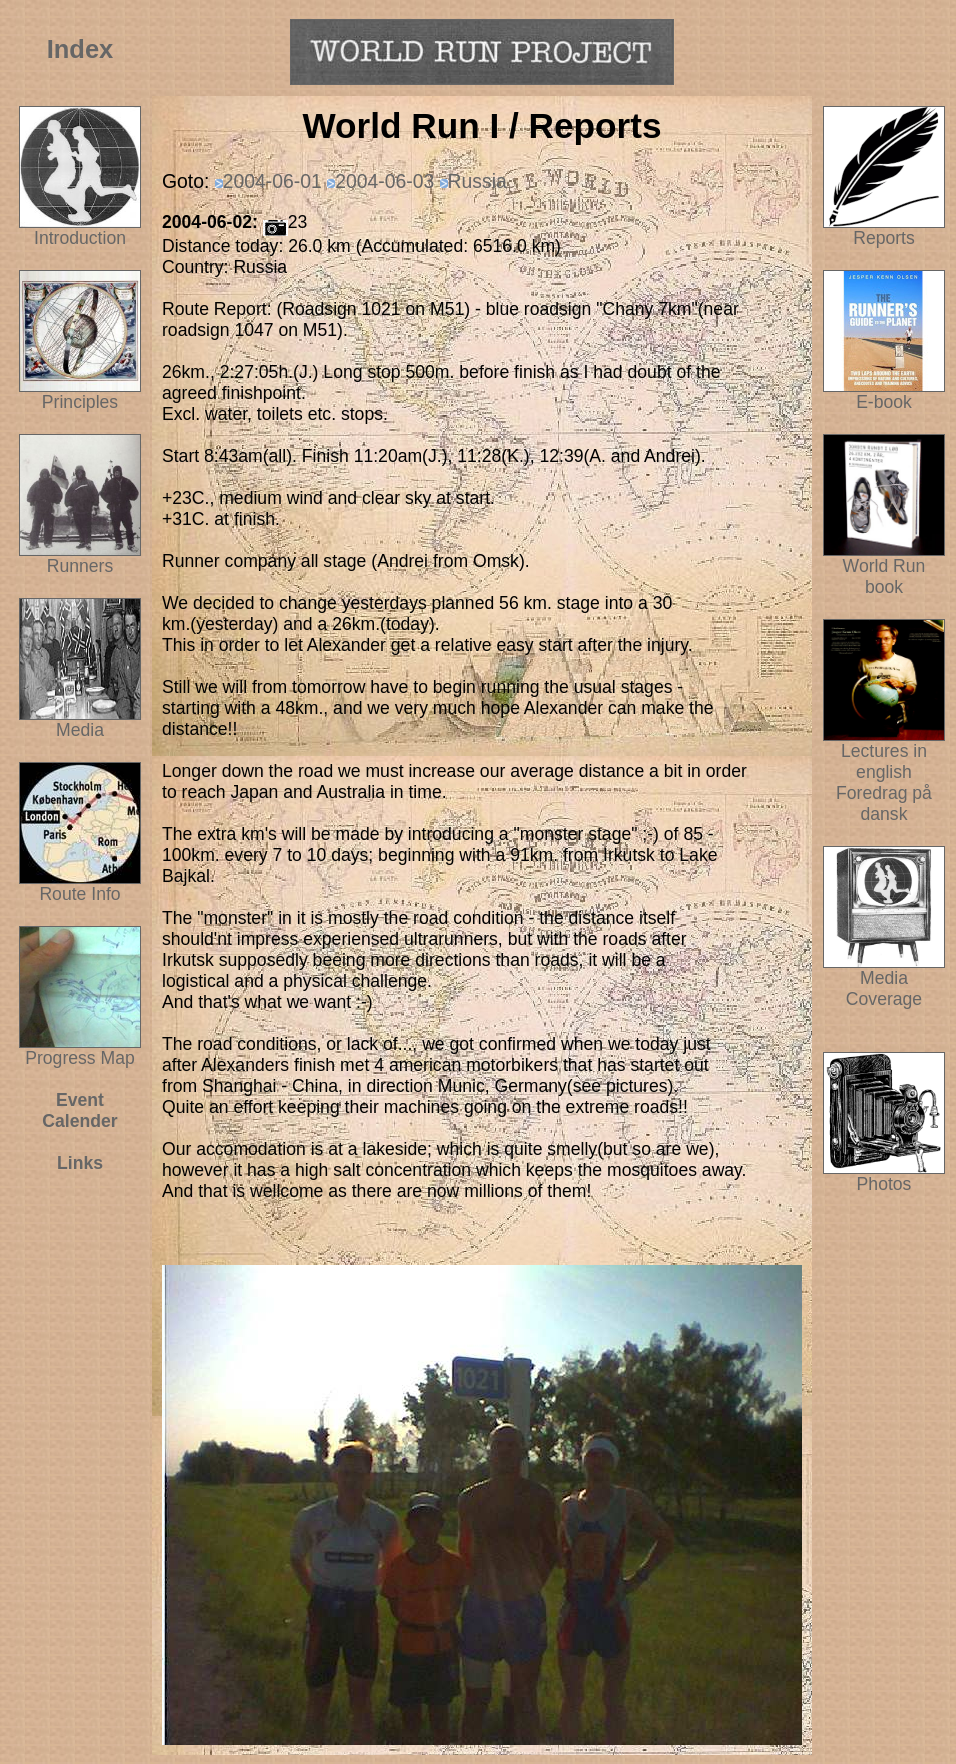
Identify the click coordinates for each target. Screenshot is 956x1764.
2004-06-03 (384, 181)
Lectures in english (884, 753)
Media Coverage (884, 980)
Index (80, 49)
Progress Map (80, 1050)
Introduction (80, 238)
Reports (884, 238)
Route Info (79, 894)
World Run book (884, 568)
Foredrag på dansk (884, 803)
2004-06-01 (272, 181)
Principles (80, 402)
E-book (884, 402)
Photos (884, 1176)
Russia (477, 181)
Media (80, 730)
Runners (80, 566)
